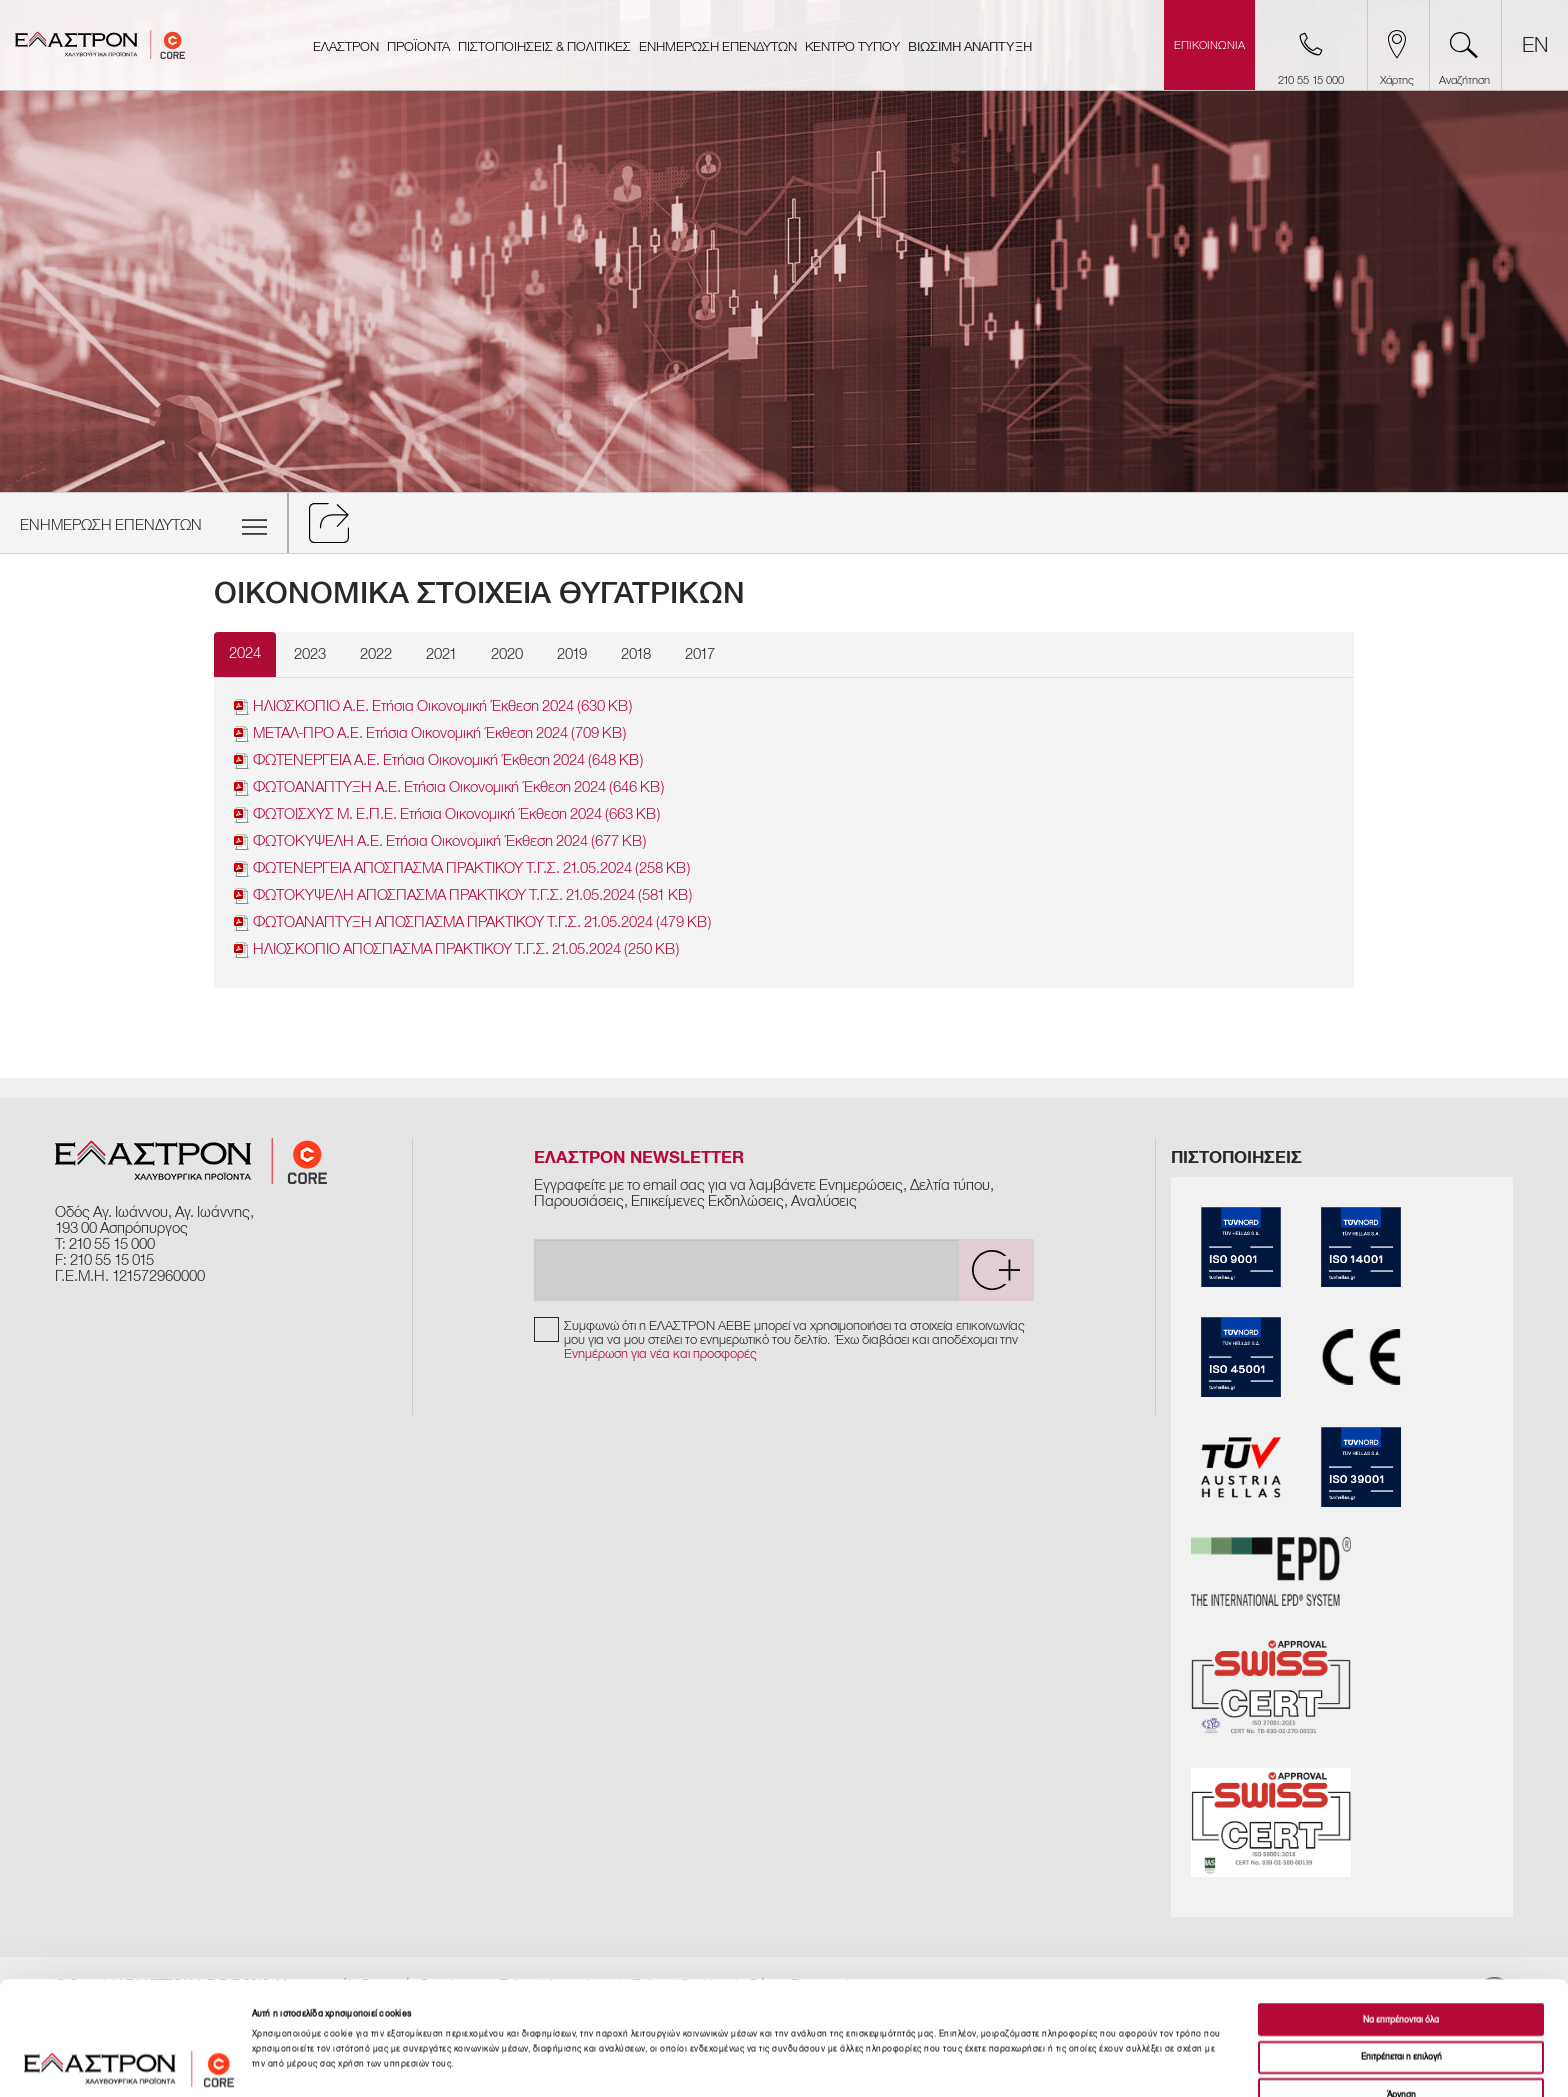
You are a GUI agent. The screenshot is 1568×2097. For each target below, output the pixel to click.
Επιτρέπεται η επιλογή (1401, 1958)
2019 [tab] (572, 654)
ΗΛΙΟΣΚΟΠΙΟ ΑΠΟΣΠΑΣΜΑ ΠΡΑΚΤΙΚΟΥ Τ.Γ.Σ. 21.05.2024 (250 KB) (456, 949)
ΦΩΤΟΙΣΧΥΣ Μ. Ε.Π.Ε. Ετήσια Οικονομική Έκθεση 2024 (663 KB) (447, 814)
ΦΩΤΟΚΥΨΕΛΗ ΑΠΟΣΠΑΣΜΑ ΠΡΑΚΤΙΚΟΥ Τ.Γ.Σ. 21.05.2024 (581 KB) (463, 895)
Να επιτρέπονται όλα (1401, 1920)
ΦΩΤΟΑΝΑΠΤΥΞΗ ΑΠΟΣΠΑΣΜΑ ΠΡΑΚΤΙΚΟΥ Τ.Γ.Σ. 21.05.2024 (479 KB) (472, 922)
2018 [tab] (636, 654)
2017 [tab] (700, 654)
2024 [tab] (245, 653)
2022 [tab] (376, 654)
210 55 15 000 (112, 1244)
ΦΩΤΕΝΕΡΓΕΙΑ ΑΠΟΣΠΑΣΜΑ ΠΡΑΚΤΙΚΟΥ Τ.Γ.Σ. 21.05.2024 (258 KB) (462, 868)
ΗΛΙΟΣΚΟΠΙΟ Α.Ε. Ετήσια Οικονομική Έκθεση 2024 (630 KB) (433, 706)
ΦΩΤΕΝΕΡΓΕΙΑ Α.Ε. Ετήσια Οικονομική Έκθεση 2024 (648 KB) (438, 760)
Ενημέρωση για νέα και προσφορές (660, 1353)
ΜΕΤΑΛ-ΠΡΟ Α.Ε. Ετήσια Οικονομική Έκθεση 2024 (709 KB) (430, 733)
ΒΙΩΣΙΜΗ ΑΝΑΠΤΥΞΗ (970, 47)
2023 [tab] (310, 654)
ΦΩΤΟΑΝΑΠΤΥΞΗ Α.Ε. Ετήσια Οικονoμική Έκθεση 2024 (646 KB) (449, 787)
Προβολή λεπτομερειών (865, 2064)
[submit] (996, 1270)
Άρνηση (1401, 1995)
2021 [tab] (441, 654)
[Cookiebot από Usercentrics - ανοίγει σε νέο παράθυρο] (129, 2063)
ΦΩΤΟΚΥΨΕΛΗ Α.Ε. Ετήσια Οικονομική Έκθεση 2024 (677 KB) (440, 841)
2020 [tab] (507, 654)
